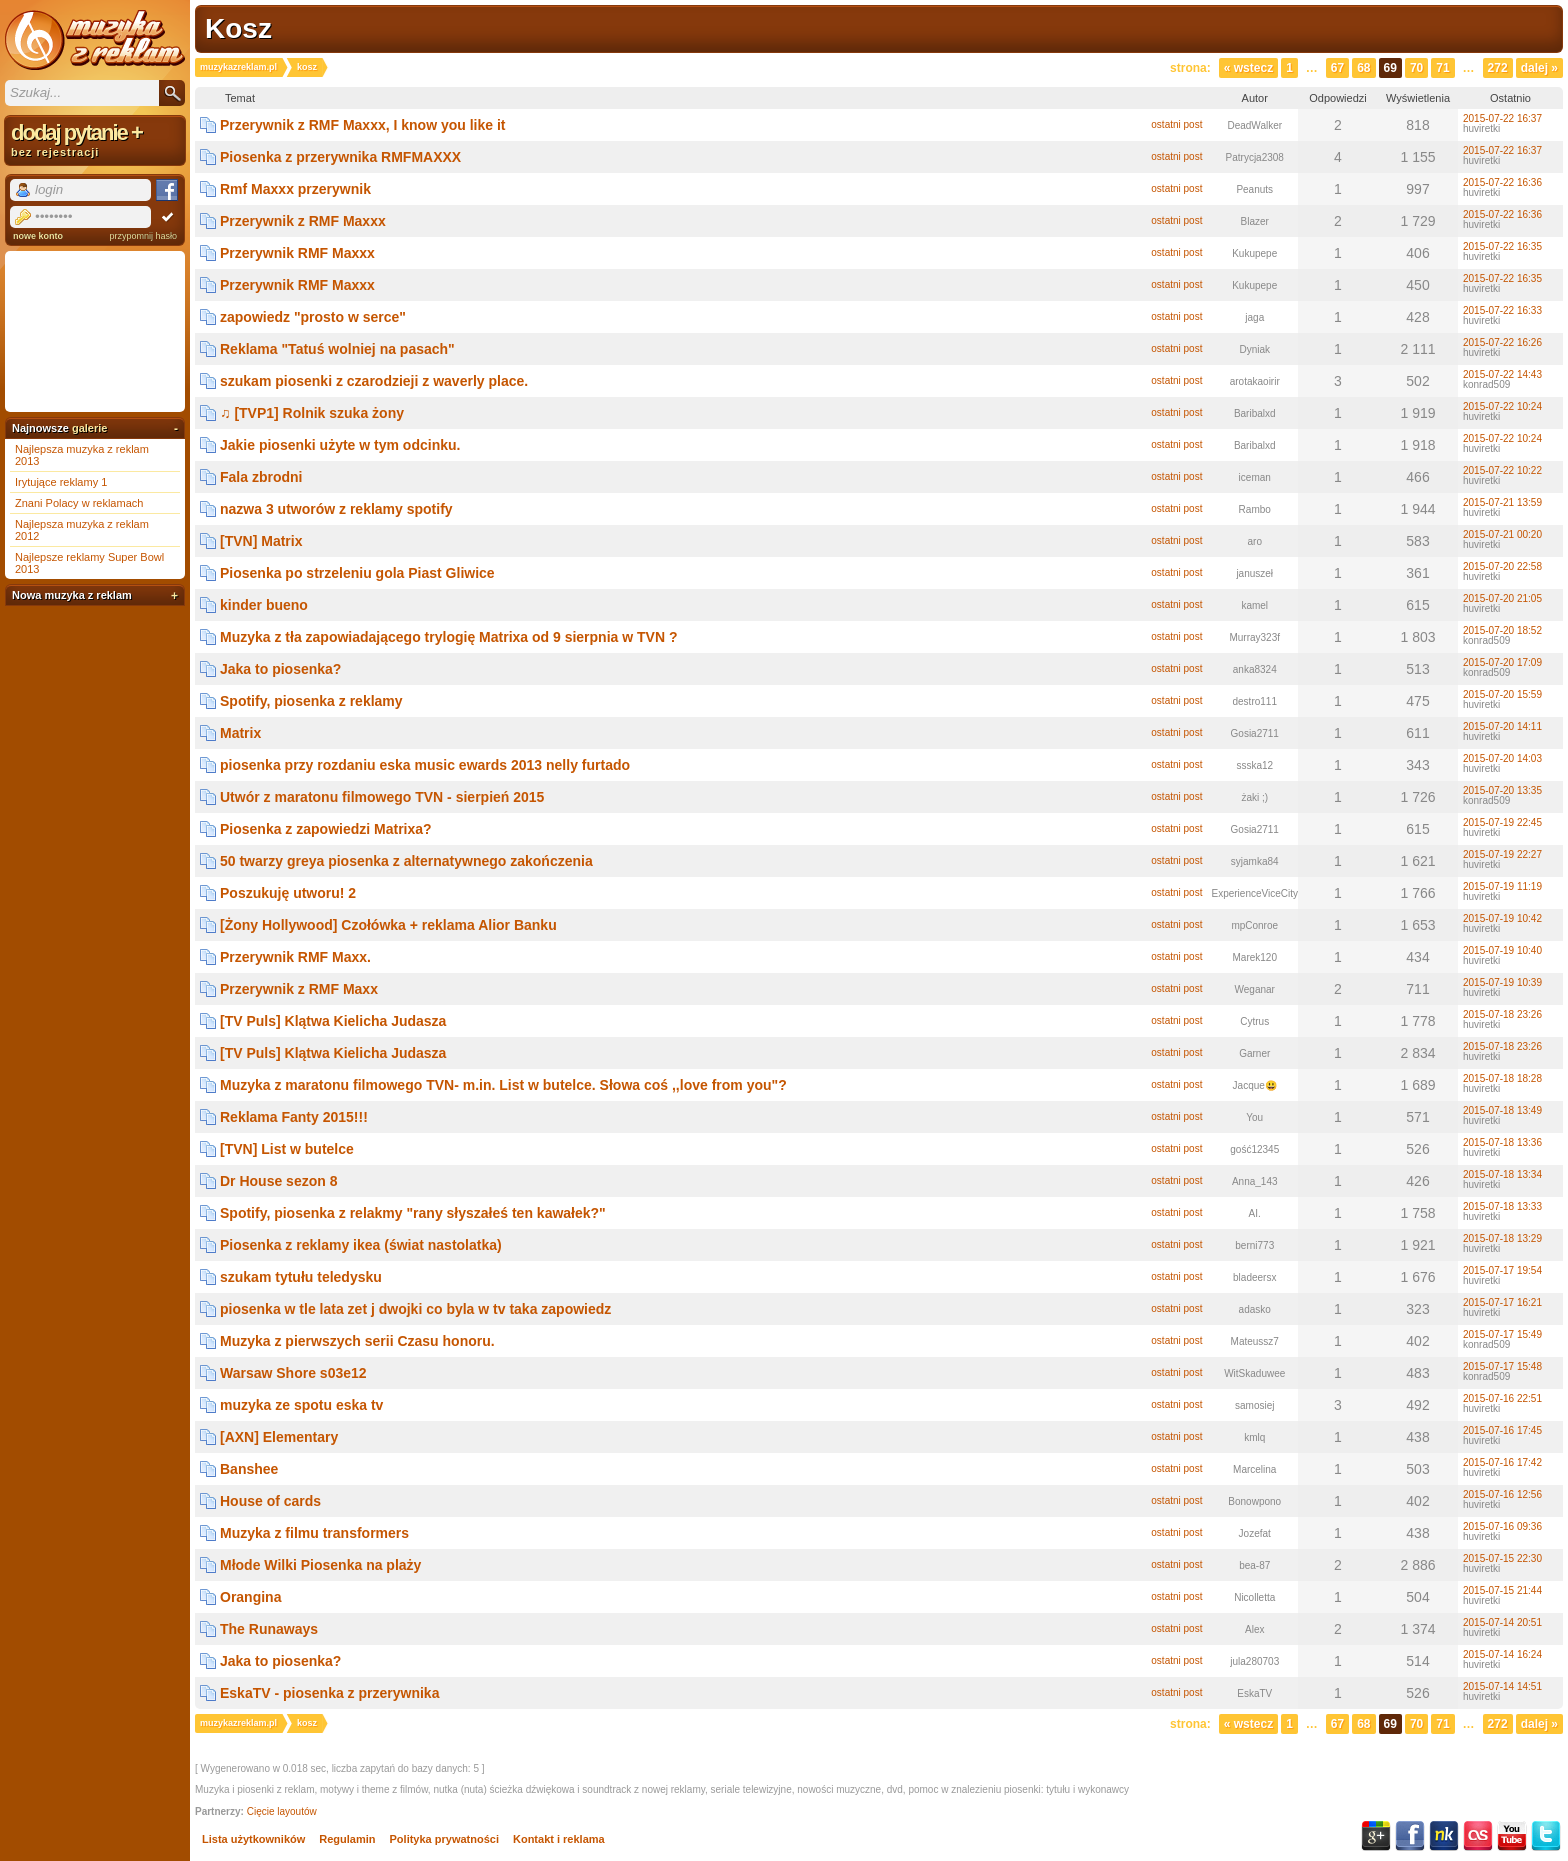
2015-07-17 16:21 (1502, 1302)
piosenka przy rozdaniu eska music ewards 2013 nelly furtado (425, 765)
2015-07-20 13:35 (1502, 790)
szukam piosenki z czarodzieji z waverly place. (374, 381)
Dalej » (1539, 68)
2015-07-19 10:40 (1502, 950)
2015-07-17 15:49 (1502, 1334)
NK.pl (1444, 1836)
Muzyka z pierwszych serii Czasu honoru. (357, 1341)
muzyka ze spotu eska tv (301, 1405)
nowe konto (38, 236)
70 (1416, 68)
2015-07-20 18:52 (1502, 630)
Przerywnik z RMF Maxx (299, 989)
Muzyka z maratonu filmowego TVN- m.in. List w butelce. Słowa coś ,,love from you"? (503, 1085)
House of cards (270, 1501)
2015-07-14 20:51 (1502, 1622)
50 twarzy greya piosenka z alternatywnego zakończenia (406, 861)
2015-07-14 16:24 (1502, 1654)
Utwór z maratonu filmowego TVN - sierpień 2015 (382, 797)
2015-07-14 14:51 (1502, 1686)
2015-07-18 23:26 (1502, 1014)
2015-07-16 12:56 (1502, 1494)
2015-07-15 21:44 (1502, 1590)
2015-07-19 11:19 (1502, 886)
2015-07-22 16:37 (1502, 118)
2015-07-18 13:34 (1502, 1174)
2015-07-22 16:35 (1502, 246)
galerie (89, 428)
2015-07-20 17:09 (1502, 662)
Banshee (249, 1469)
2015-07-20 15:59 (1502, 694)
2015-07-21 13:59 (1502, 502)
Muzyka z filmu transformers (314, 1533)
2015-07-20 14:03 (1502, 758)
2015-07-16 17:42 (1502, 1462)
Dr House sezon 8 (278, 1181)
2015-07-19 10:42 (1502, 918)
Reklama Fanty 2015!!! (294, 1117)
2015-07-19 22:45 (1502, 822)
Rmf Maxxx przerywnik (295, 189)
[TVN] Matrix (261, 541)
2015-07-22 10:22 (1502, 470)
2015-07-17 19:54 (1502, 1270)
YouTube (1512, 1836)
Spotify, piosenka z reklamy (311, 701)
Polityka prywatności (444, 1839)
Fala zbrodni (261, 477)
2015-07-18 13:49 (1502, 1110)
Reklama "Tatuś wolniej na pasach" (337, 349)
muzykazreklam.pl (238, 67)
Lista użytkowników (253, 1839)
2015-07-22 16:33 (1502, 310)
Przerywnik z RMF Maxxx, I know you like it (363, 125)
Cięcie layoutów (282, 1811)
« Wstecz (1248, 68)
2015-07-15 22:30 (1502, 1558)
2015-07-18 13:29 (1502, 1238)
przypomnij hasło (143, 236)
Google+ (1376, 1836)
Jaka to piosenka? (280, 669)
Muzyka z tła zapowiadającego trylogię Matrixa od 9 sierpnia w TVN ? (448, 637)
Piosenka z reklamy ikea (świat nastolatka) (361, 1245)
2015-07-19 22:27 (1502, 854)
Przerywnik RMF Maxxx (297, 253)
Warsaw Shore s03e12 (293, 1373)
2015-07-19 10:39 (1502, 982)
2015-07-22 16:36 (1502, 182)
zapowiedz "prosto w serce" (313, 317)
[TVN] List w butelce (287, 1149)
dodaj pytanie (95, 139)
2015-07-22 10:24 (1502, 406)
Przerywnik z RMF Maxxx (303, 221)
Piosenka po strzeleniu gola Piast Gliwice (357, 573)
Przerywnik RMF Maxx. (295, 957)
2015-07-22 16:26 (1502, 342)
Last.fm (1478, 1836)
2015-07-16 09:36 (1502, 1526)
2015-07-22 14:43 (1502, 374)
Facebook (1410, 1836)
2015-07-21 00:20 (1502, 534)
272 (1498, 68)
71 (1442, 68)
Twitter (1546, 1836)
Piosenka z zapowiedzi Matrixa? (326, 829)
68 (1363, 68)
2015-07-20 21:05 (1502, 598)
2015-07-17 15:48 (1502, 1366)
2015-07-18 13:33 (1502, 1206)
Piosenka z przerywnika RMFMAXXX (340, 157)
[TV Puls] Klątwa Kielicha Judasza (333, 1021)
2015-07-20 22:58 (1502, 566)
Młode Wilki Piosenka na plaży (320, 1565)
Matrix (240, 733)
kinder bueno (264, 605)
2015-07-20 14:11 (1502, 726)
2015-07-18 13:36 (1502, 1142)
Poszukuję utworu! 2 (288, 893)
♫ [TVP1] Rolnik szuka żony (312, 413)
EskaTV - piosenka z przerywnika (329, 1693)
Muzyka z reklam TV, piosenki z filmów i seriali (95, 40)
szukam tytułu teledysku (301, 1277)
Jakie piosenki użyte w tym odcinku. (340, 445)
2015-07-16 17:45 (1502, 1430)
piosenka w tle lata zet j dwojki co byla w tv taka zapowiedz (415, 1309)
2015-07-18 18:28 (1502, 1078)
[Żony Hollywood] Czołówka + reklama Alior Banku (388, 925)
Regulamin (347, 1839)
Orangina (250, 1597)
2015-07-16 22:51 (1502, 1398)
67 (1337, 68)
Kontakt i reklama (559, 1839)
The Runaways (269, 1629)
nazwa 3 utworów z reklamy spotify (336, 509)
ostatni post (1176, 124)
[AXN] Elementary (279, 1437)
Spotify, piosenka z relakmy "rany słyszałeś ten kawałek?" (413, 1213)
